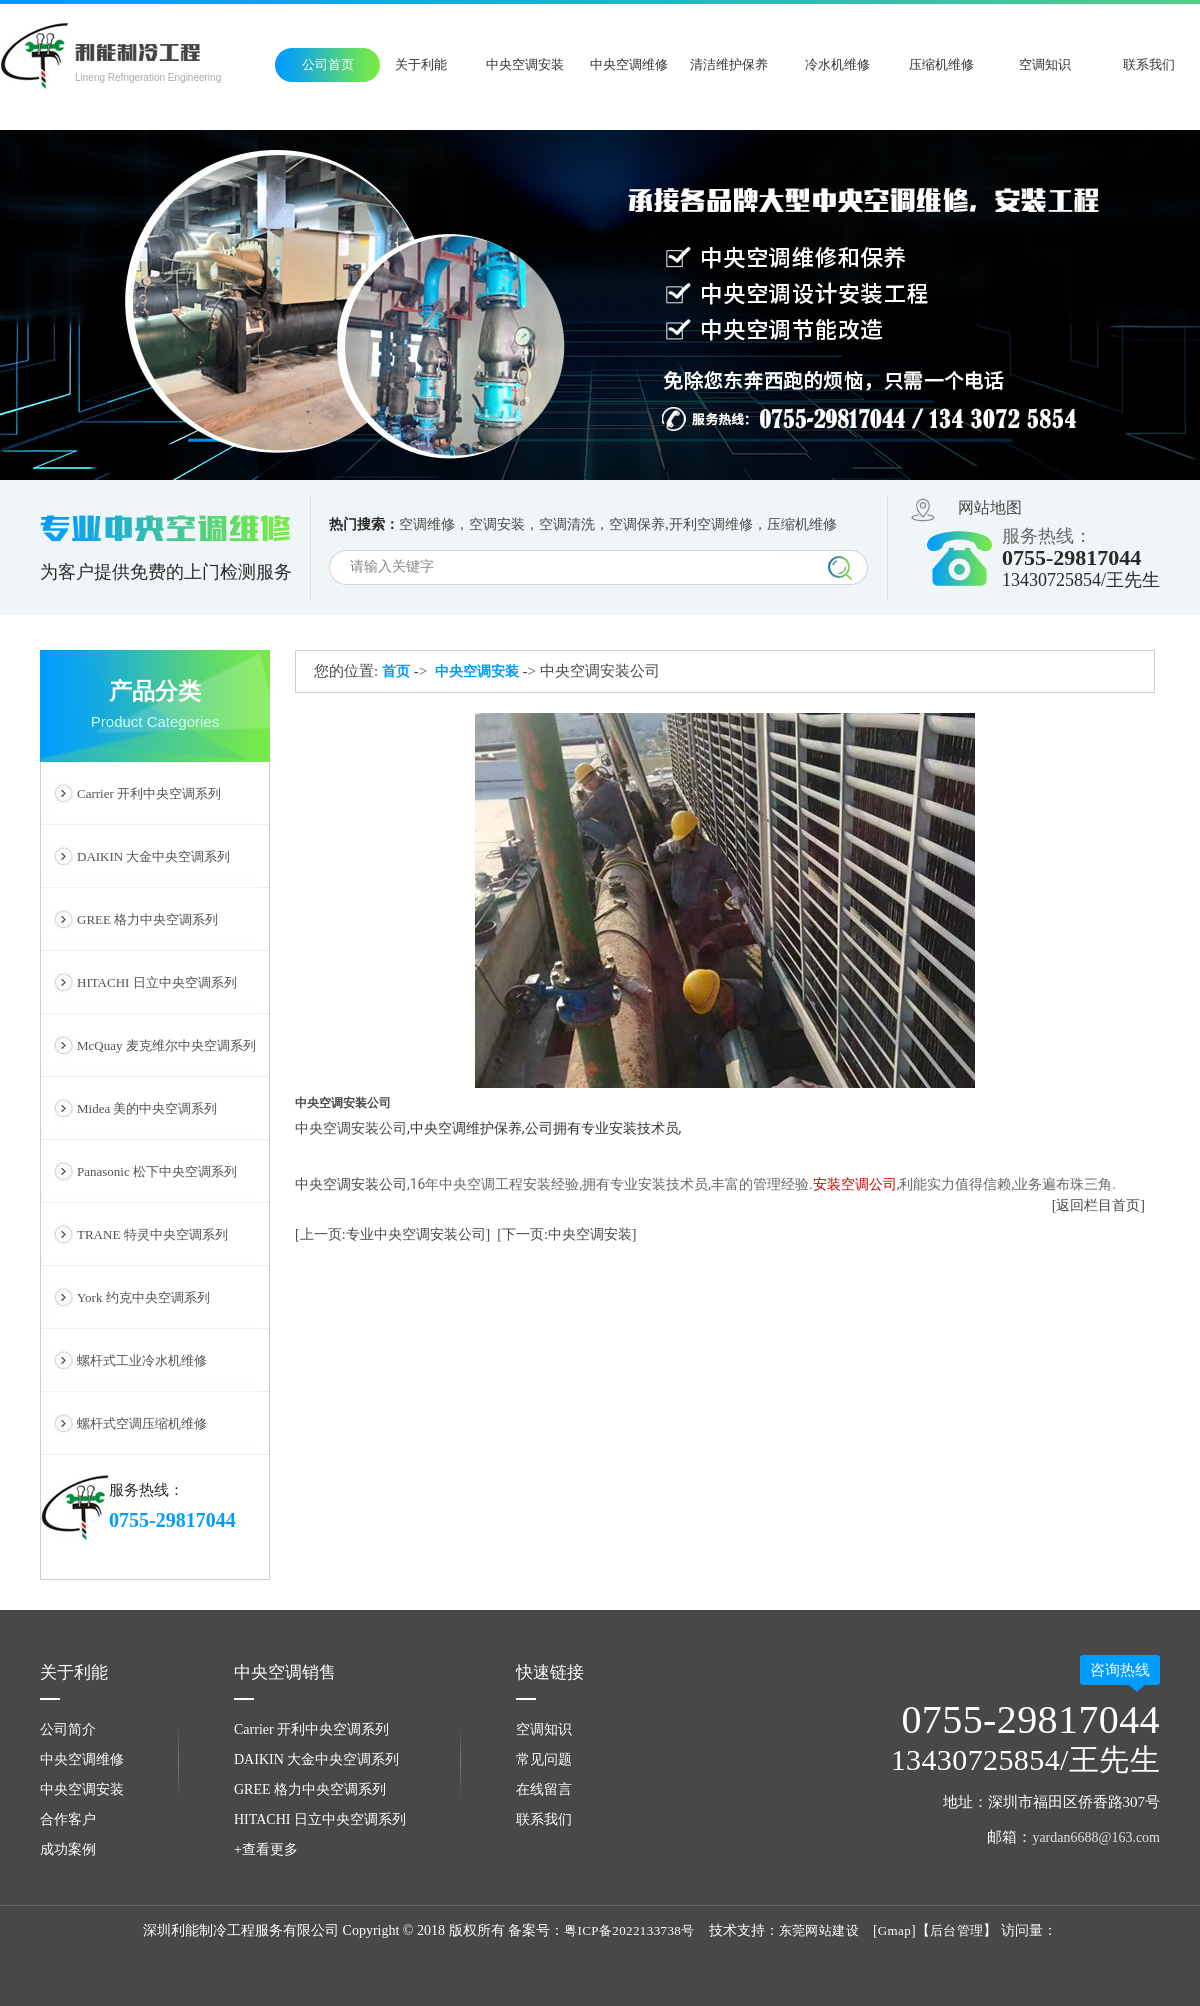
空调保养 (637, 524)
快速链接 (550, 1672)
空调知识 (1045, 64)
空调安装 (497, 524)
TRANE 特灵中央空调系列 (152, 1234)
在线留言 (544, 1789)
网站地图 (990, 507)
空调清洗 (567, 524)
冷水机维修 (837, 64)
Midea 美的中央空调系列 (147, 1108)
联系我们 (1149, 64)
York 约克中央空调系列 (143, 1297)
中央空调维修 (629, 64)
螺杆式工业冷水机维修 (142, 1360)
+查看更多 (266, 1849)
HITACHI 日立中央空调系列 (157, 982)
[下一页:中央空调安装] (566, 1234)
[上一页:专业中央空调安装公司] (392, 1234)
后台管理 (957, 1930)
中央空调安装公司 (351, 1184)
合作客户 (68, 1819)
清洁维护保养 (729, 64)
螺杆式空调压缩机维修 (142, 1423)
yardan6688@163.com (1096, 1837)
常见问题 (544, 1759)
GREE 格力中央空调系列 (147, 919)
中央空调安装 (525, 64)
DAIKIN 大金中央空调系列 (153, 856)
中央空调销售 (285, 1672)
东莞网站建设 (819, 1930)
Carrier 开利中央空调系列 (149, 793)
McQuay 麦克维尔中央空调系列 (166, 1045)
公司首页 (328, 64)
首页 (396, 671)
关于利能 (421, 64)
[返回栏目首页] (1098, 1205)
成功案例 (68, 1849)
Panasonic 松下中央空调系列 (157, 1171)
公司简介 (68, 1729)
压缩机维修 (941, 64)
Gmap (894, 1930)
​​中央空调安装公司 (351, 1128)
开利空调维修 (711, 524)
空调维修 (427, 524)
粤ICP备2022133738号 (629, 1930)
